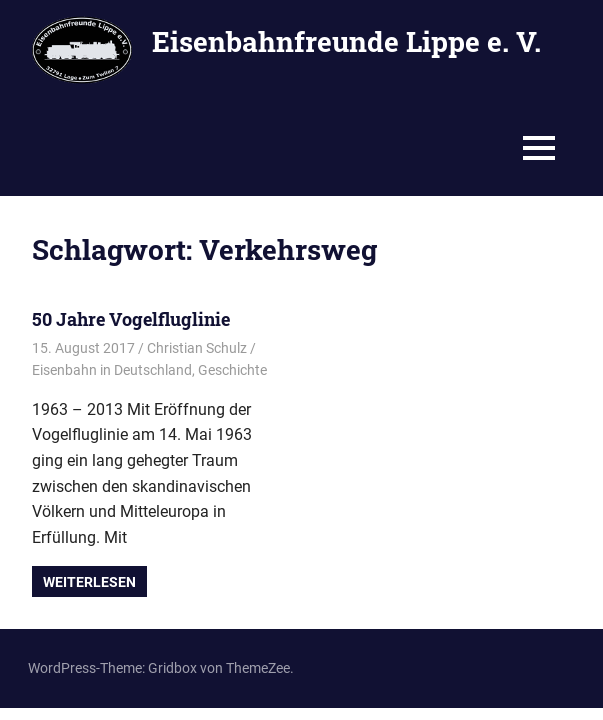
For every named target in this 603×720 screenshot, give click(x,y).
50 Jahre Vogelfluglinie (131, 319)
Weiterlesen (89, 582)
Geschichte (232, 370)
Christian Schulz (197, 348)
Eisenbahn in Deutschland (112, 370)
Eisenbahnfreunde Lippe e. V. (346, 41)
